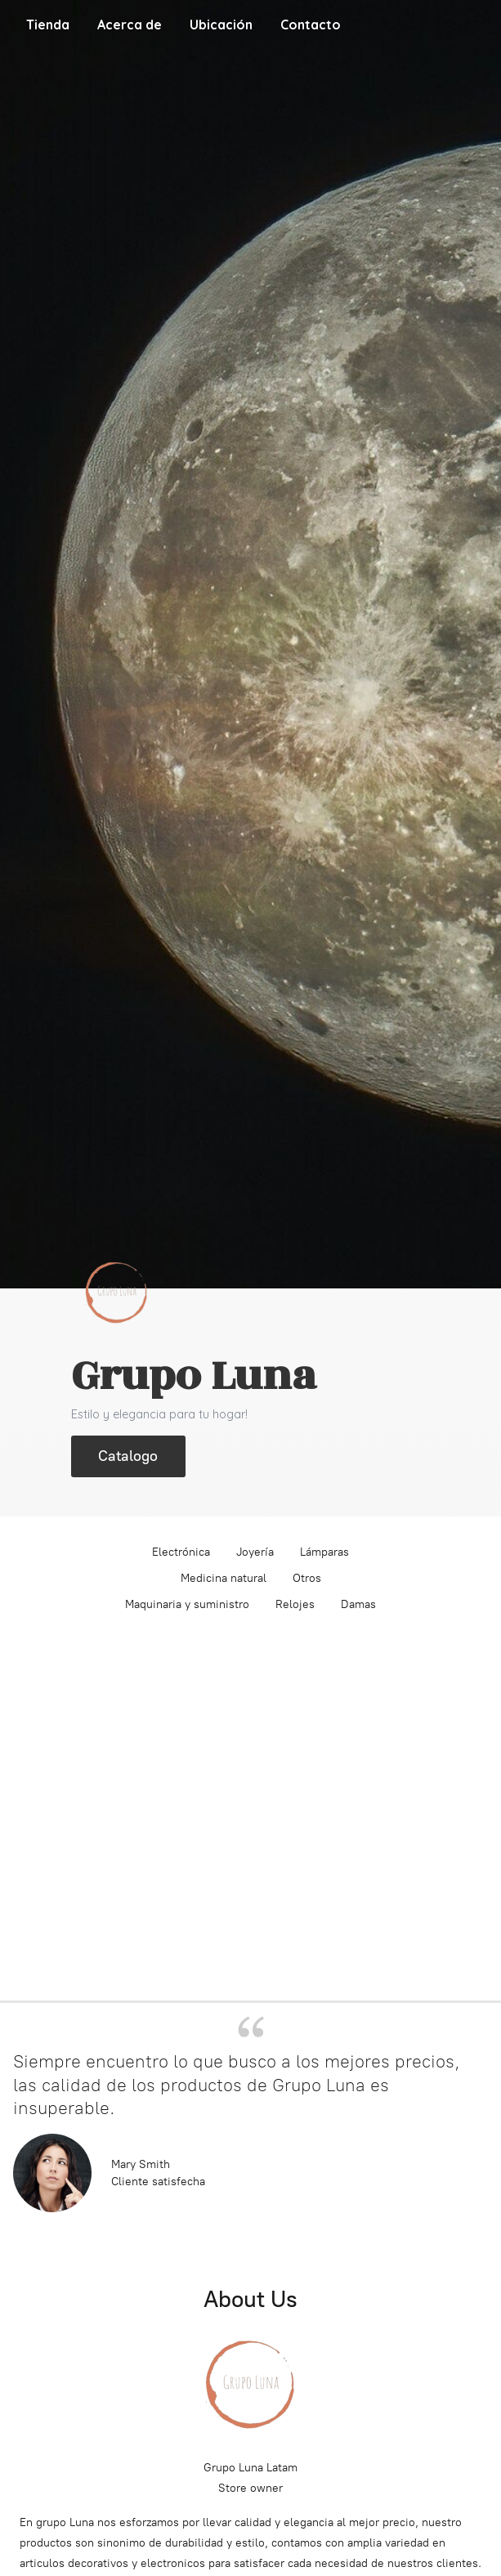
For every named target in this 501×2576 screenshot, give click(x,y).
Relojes (295, 1604)
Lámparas (324, 1552)
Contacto (310, 24)
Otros (307, 1578)
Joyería (255, 1552)
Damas (358, 1604)
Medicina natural (223, 1578)
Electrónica (181, 1552)
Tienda (47, 24)
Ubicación (221, 24)
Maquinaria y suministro (187, 1604)
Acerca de (129, 24)
